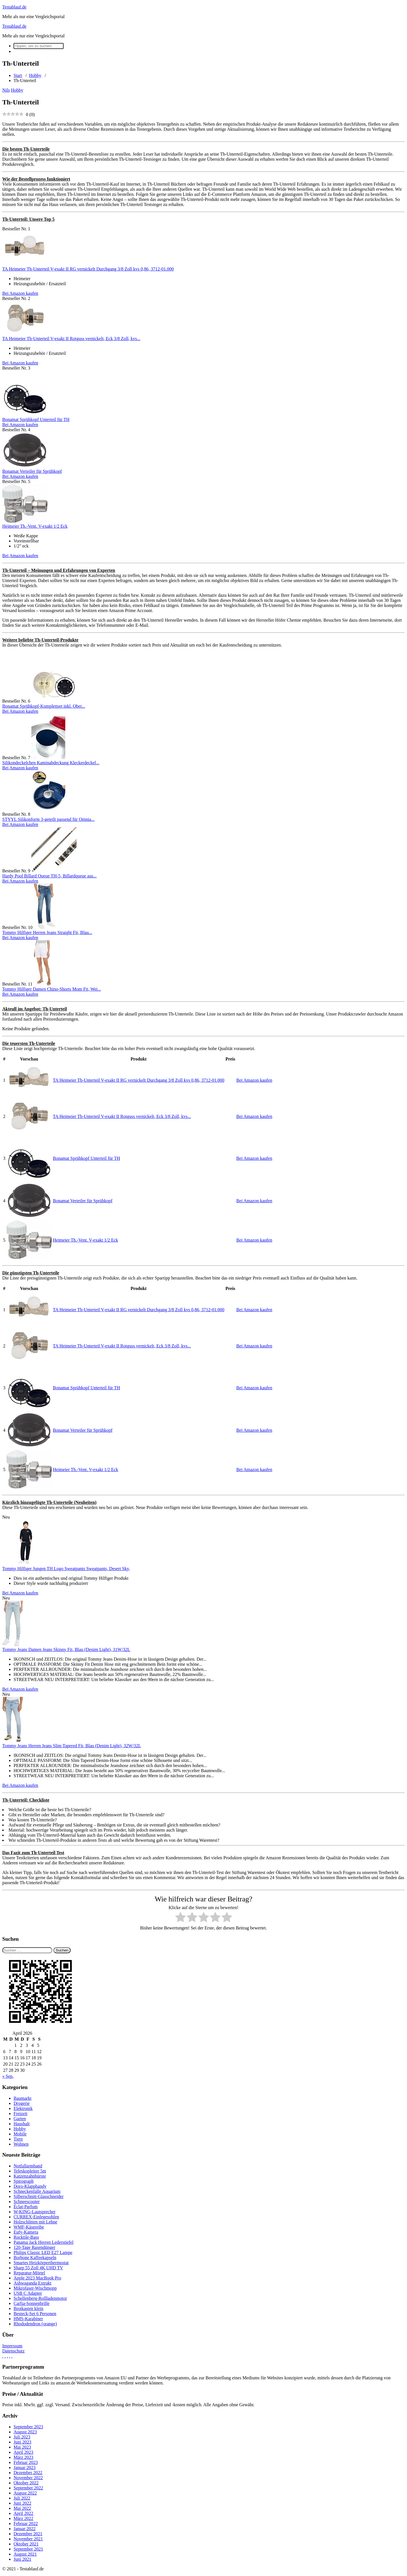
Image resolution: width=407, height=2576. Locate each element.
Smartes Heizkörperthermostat (41, 2262)
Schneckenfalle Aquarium (37, 2191)
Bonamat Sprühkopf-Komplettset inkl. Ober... (43, 706)
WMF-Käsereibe (29, 2227)
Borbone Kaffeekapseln (35, 2257)
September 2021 (28, 2549)
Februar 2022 (26, 2523)
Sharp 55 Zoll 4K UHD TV (38, 2267)
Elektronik (23, 2108)
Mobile (20, 2133)
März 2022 (23, 2518)
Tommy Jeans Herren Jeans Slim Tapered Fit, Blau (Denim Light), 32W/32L (71, 1745)
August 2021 (25, 2554)
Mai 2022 (22, 2508)
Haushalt (22, 2123)
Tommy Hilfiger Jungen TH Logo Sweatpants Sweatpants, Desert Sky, (66, 1568)
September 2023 (28, 2426)
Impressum (12, 2345)
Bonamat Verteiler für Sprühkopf (32, 471)
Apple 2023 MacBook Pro (37, 2278)
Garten (20, 2118)
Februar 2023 (26, 2462)
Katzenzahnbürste (30, 2176)
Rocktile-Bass (26, 2237)
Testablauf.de (14, 7)
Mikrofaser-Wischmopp (35, 2288)
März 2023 (23, 2457)
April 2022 (23, 2513)
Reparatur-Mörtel (29, 2272)
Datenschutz (13, 2351)
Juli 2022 (22, 2498)
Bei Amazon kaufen (20, 293)
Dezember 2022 (28, 2472)
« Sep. (8, 2076)
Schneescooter (27, 2201)
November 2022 (28, 2477)
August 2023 (25, 2431)
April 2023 (23, 2452)
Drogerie (22, 2103)
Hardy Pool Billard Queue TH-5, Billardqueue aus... (49, 875)
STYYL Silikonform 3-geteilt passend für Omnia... (48, 819)
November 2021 (28, 2538)
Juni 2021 (22, 2559)
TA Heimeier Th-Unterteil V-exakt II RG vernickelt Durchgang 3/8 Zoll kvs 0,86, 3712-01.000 (88, 269)
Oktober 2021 (26, 2543)
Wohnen (21, 2144)
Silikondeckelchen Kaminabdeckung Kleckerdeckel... (50, 762)
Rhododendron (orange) (35, 2323)
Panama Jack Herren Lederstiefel (43, 2242)
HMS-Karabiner (28, 2318)
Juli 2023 (22, 2437)
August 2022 (25, 2493)
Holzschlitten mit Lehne (35, 2221)
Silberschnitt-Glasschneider (39, 2196)
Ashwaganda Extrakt (32, 2283)
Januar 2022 (25, 2528)
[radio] (180, 1918)
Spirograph (24, 2181)
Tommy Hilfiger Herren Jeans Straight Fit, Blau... (47, 932)
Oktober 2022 (26, 2482)
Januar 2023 (25, 2467)
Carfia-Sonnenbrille (31, 2303)
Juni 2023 (22, 2442)
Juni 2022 (22, 2503)
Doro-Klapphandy (30, 2186)
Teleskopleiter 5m (30, 2171)
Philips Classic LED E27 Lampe (43, 2252)
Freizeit (20, 2113)
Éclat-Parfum (26, 2206)
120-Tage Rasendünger (34, 2247)
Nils (6, 90)
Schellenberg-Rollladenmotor (40, 2298)
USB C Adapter (28, 2293)
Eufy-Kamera (26, 2232)
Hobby (35, 75)
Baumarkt (22, 2098)
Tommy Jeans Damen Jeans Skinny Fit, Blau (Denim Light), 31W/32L (66, 1649)
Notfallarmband (28, 2165)
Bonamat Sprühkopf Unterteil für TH (36, 419)
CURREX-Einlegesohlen (36, 2216)
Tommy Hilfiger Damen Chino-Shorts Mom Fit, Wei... (51, 989)
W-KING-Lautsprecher (34, 2211)
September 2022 (28, 2487)
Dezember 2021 (28, 2533)
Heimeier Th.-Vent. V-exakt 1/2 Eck (35, 526)
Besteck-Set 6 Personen (35, 2313)
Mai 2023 (22, 2447)
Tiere (18, 2139)
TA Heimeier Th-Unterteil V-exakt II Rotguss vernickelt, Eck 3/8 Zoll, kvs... (71, 338)
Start (18, 75)
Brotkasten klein (28, 2308)
